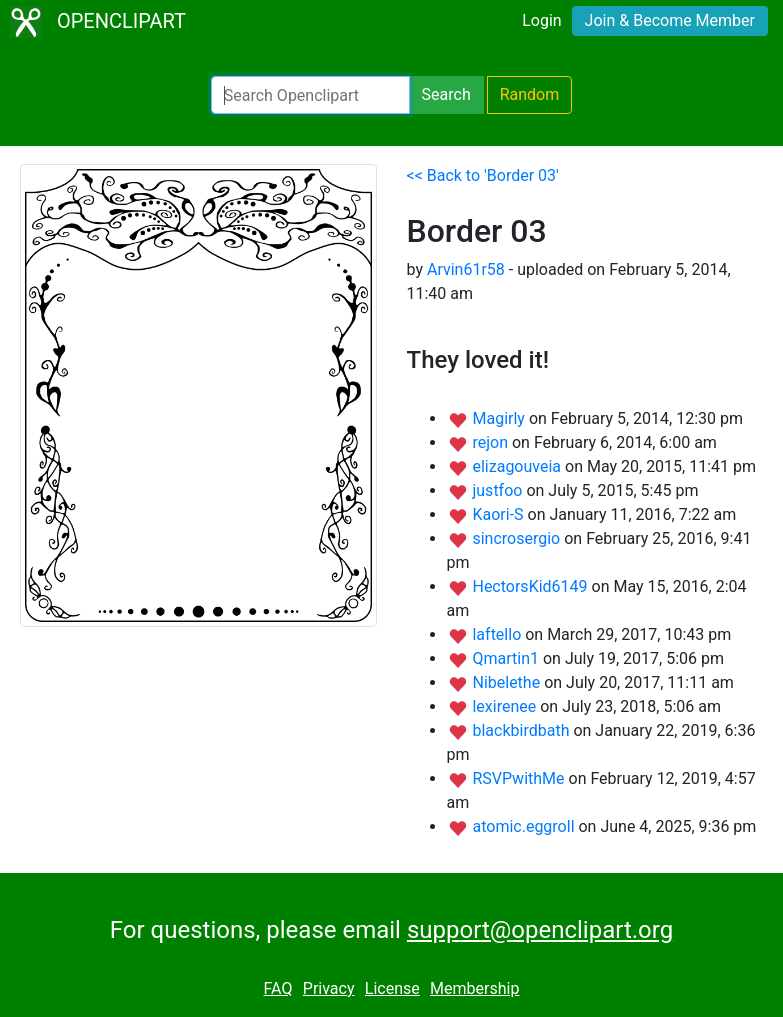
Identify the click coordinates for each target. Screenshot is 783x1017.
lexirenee (506, 706)
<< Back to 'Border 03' (483, 175)
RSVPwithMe (520, 778)
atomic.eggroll (525, 826)
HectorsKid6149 (531, 586)
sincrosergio (518, 538)
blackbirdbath (522, 730)
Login (541, 20)
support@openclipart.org (540, 930)
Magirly (500, 418)
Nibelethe (508, 682)
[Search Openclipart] (310, 95)
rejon (492, 442)
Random (530, 94)
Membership (474, 988)
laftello (498, 634)
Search (446, 94)
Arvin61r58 (466, 269)
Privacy (329, 988)
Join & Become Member (670, 20)
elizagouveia (518, 466)
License (392, 988)
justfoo (499, 490)
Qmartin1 (507, 658)
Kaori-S (499, 514)
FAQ (278, 988)
